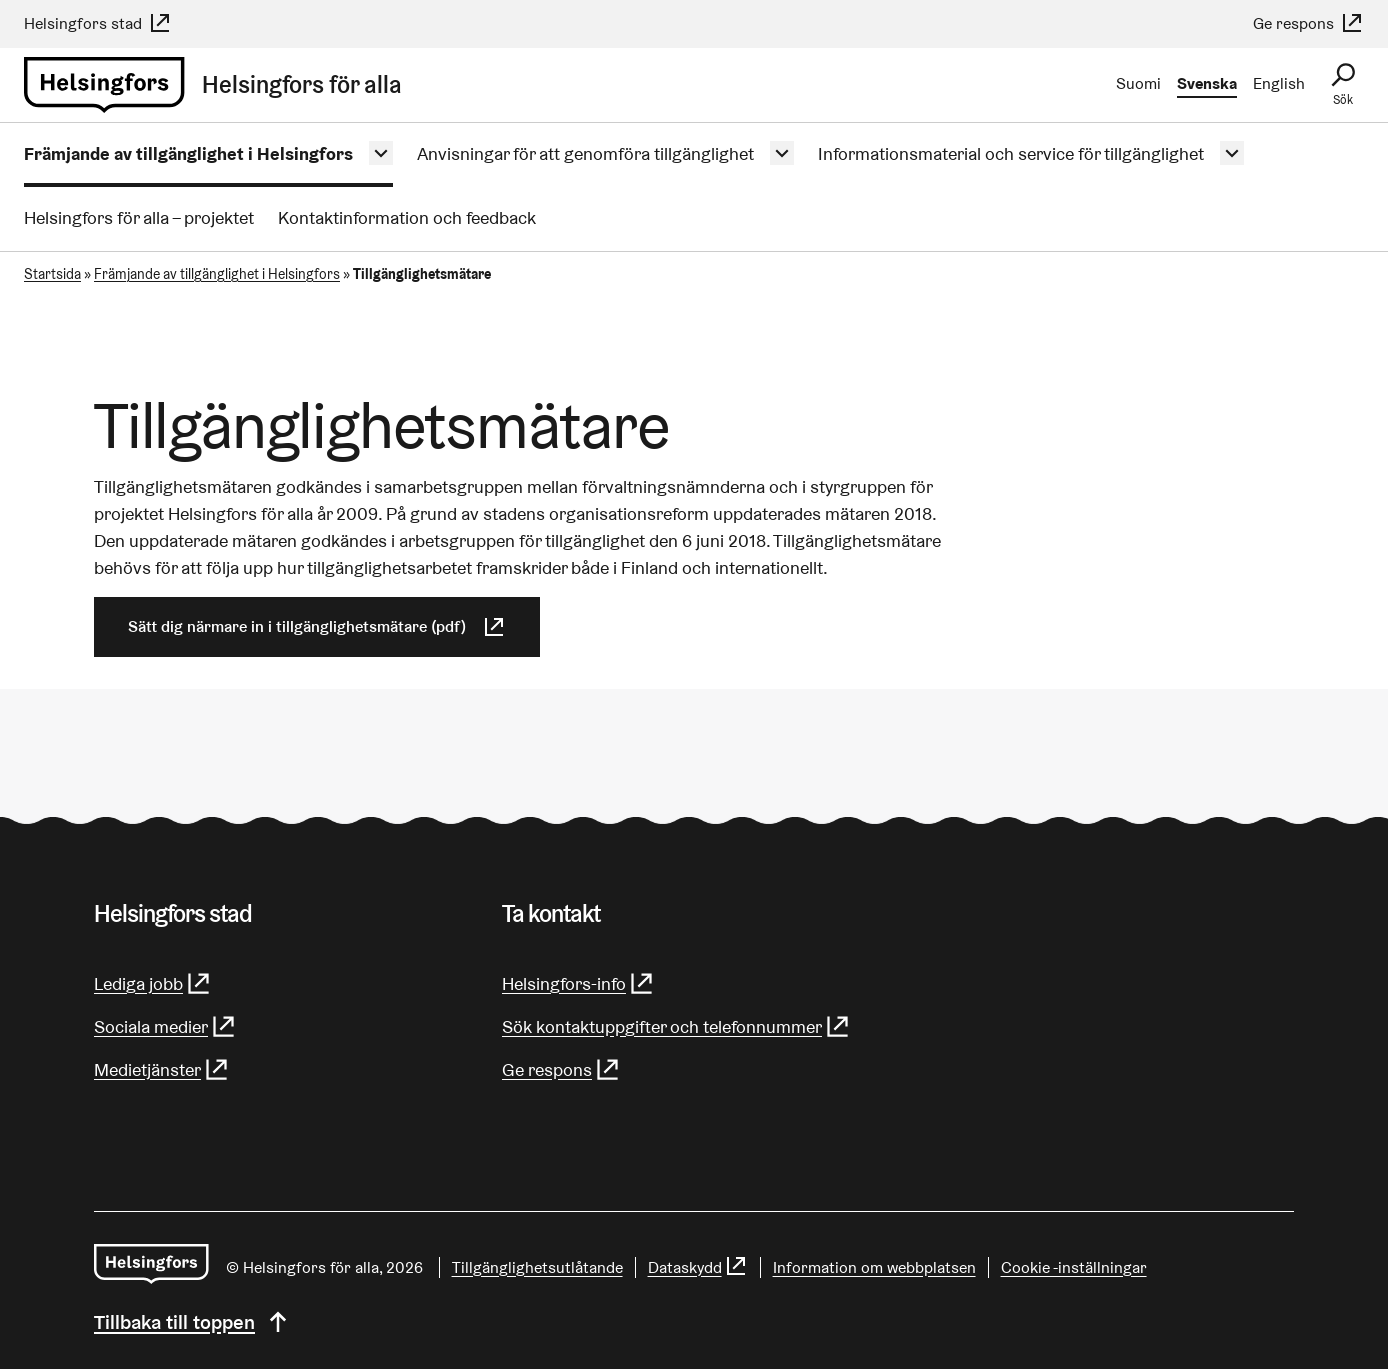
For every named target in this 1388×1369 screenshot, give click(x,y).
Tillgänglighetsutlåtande (537, 1267)
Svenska (1207, 83)
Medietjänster (162, 1069)
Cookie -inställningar (1074, 1267)
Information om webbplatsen (874, 1267)
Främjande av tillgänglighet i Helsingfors (188, 153)
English (1279, 83)
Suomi (1138, 83)
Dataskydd (698, 1267)
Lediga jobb (153, 983)
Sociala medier (165, 1026)
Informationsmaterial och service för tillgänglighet (1011, 153)
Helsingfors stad (98, 23)
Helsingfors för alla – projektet (139, 217)
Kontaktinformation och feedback (407, 217)
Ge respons (1308, 23)
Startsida (52, 274)
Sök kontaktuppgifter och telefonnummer (676, 1026)
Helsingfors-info (578, 983)
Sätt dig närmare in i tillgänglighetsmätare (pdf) (317, 627)
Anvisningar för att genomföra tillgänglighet (585, 153)
